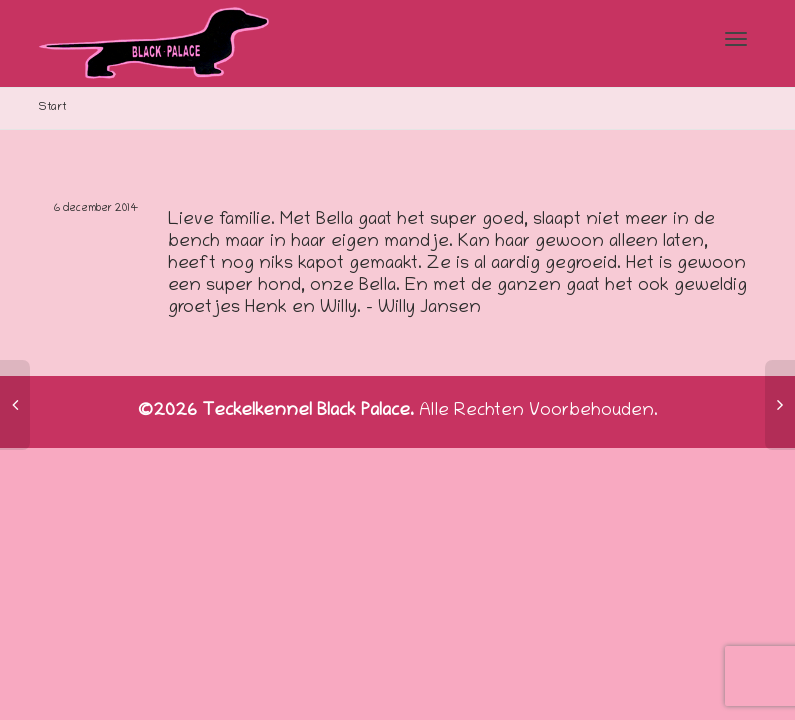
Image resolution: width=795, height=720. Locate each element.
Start (52, 107)
